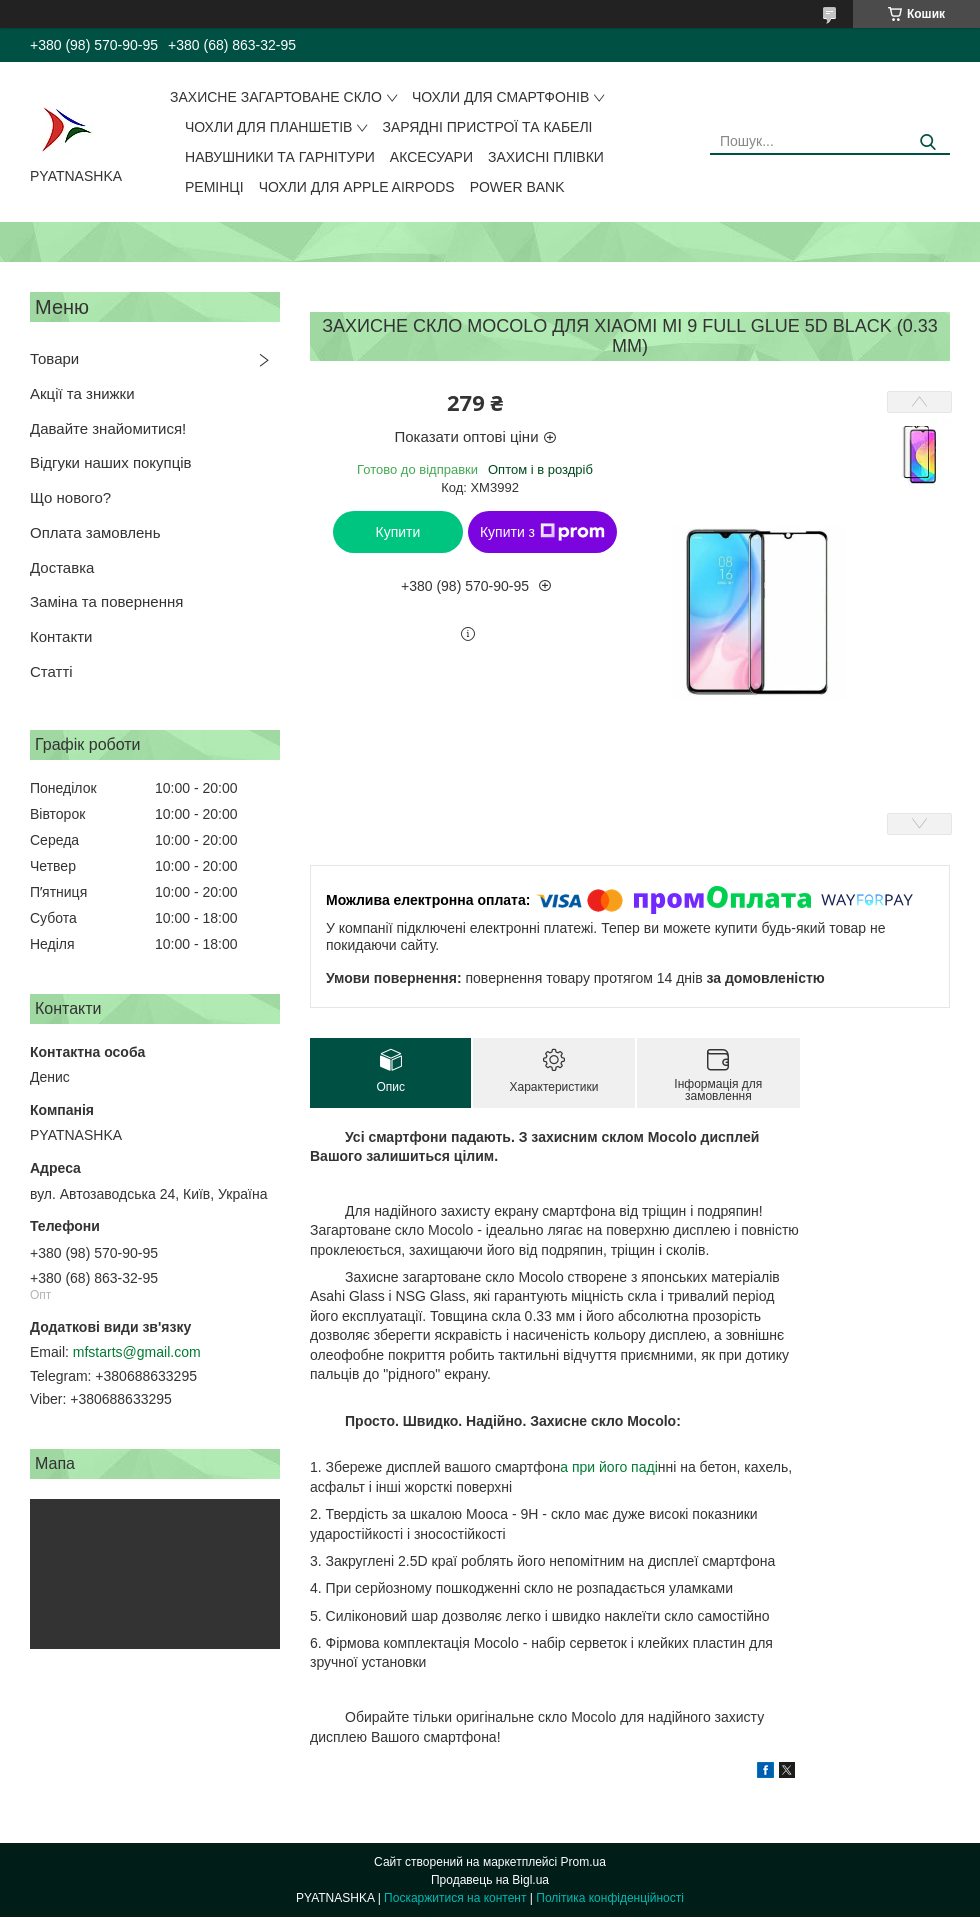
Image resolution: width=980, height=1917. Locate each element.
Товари (54, 358)
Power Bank (517, 187)
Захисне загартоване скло (276, 97)
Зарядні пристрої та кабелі (487, 127)
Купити (398, 532)
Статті (51, 671)
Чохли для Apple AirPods (357, 187)
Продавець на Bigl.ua (490, 1880)
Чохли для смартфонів (500, 97)
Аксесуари (431, 157)
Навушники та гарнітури (280, 157)
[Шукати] (927, 142)
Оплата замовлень (95, 532)
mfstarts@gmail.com (137, 1352)
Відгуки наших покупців (111, 462)
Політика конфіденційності (610, 1898)
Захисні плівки (546, 157)
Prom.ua (583, 1862)
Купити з (542, 532)
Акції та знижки (82, 393)
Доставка (62, 567)
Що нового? (70, 497)
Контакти (61, 636)
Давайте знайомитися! (108, 428)
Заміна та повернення (106, 601)
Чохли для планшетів (268, 127)
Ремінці (214, 187)
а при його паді (608, 1467)
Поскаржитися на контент (455, 1898)
